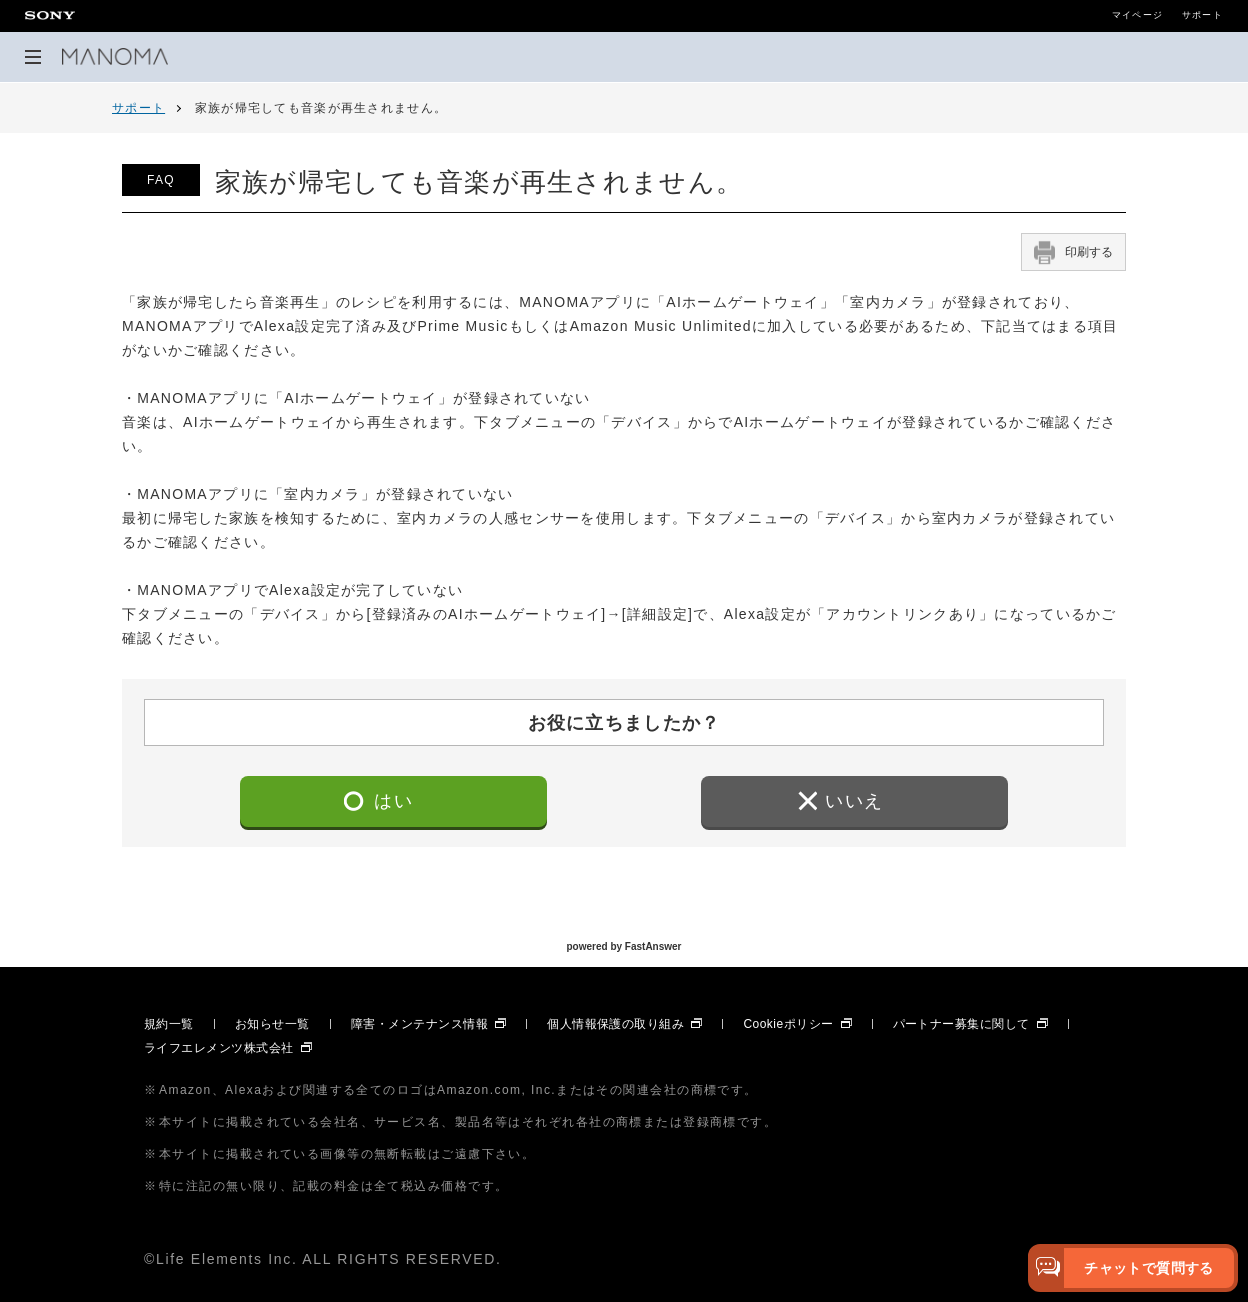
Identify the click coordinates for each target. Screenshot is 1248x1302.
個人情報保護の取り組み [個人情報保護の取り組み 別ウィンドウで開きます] (615, 1024)
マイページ (1137, 15)
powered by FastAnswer (623, 947)
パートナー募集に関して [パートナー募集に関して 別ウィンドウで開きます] (961, 1024)
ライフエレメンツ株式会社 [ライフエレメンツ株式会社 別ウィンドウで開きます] (219, 1048)
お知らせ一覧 (272, 1024)
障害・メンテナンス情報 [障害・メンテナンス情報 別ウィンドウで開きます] (419, 1024)
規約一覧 (169, 1024)
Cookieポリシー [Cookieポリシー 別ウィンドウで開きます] (788, 1024)
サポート (1202, 15)
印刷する (1073, 252)
